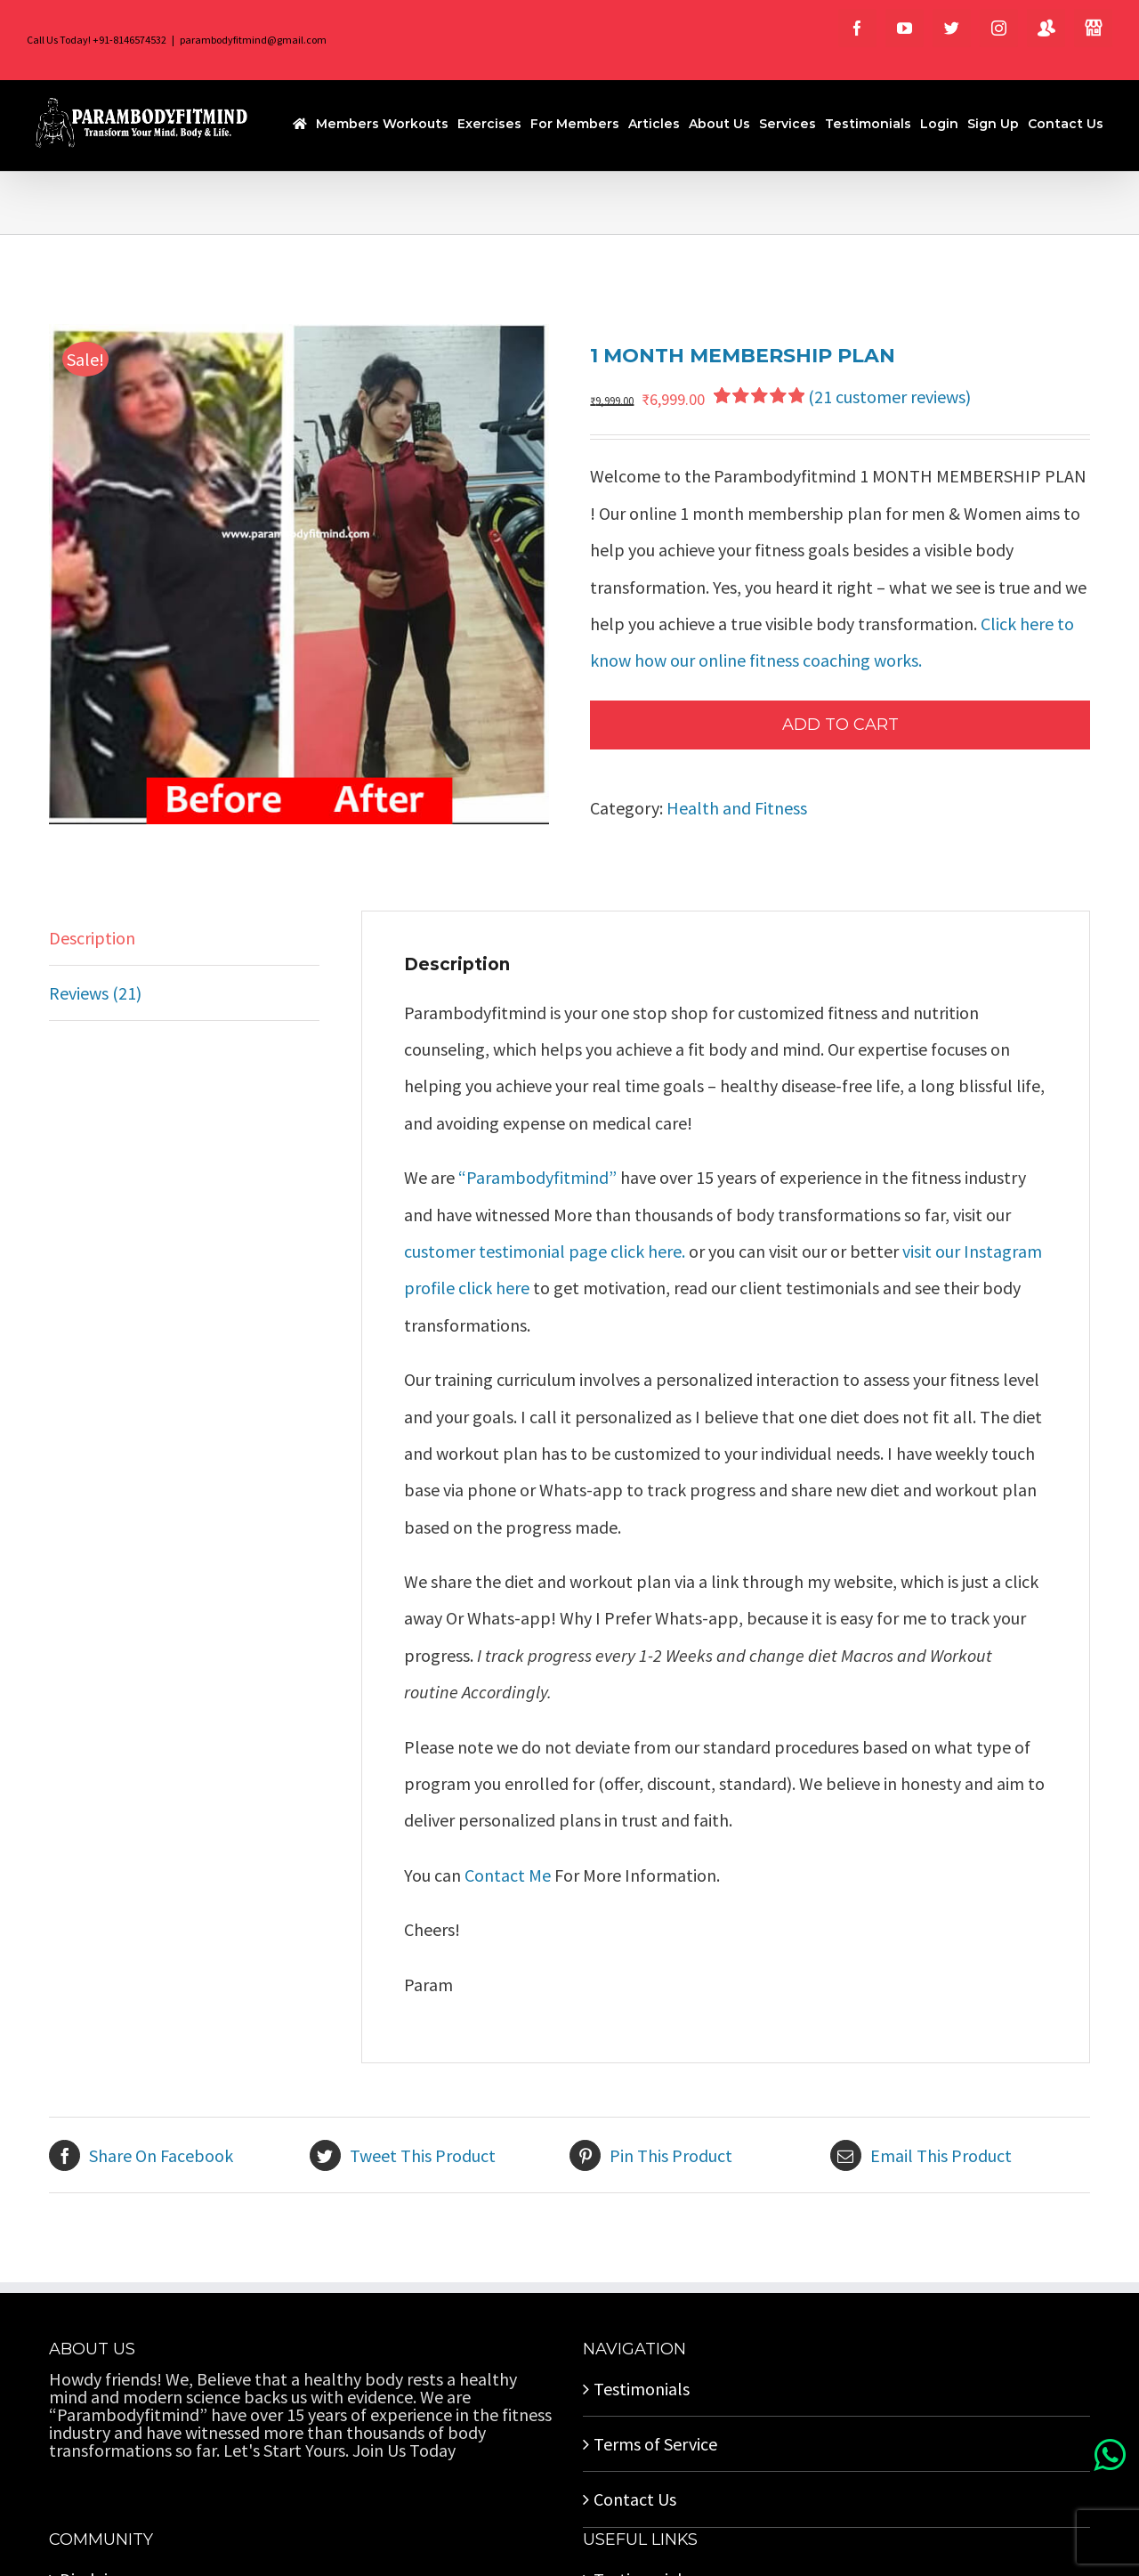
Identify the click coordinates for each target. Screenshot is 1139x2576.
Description (92, 938)
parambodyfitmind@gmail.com (253, 39)
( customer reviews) (889, 396)
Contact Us (635, 2499)
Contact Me (509, 1875)
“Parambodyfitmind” (539, 1177)
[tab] (184, 938)
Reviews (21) (95, 993)
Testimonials (642, 2389)
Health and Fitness (736, 808)
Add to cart (840, 724)
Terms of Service (655, 2444)
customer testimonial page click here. (544, 1251)
